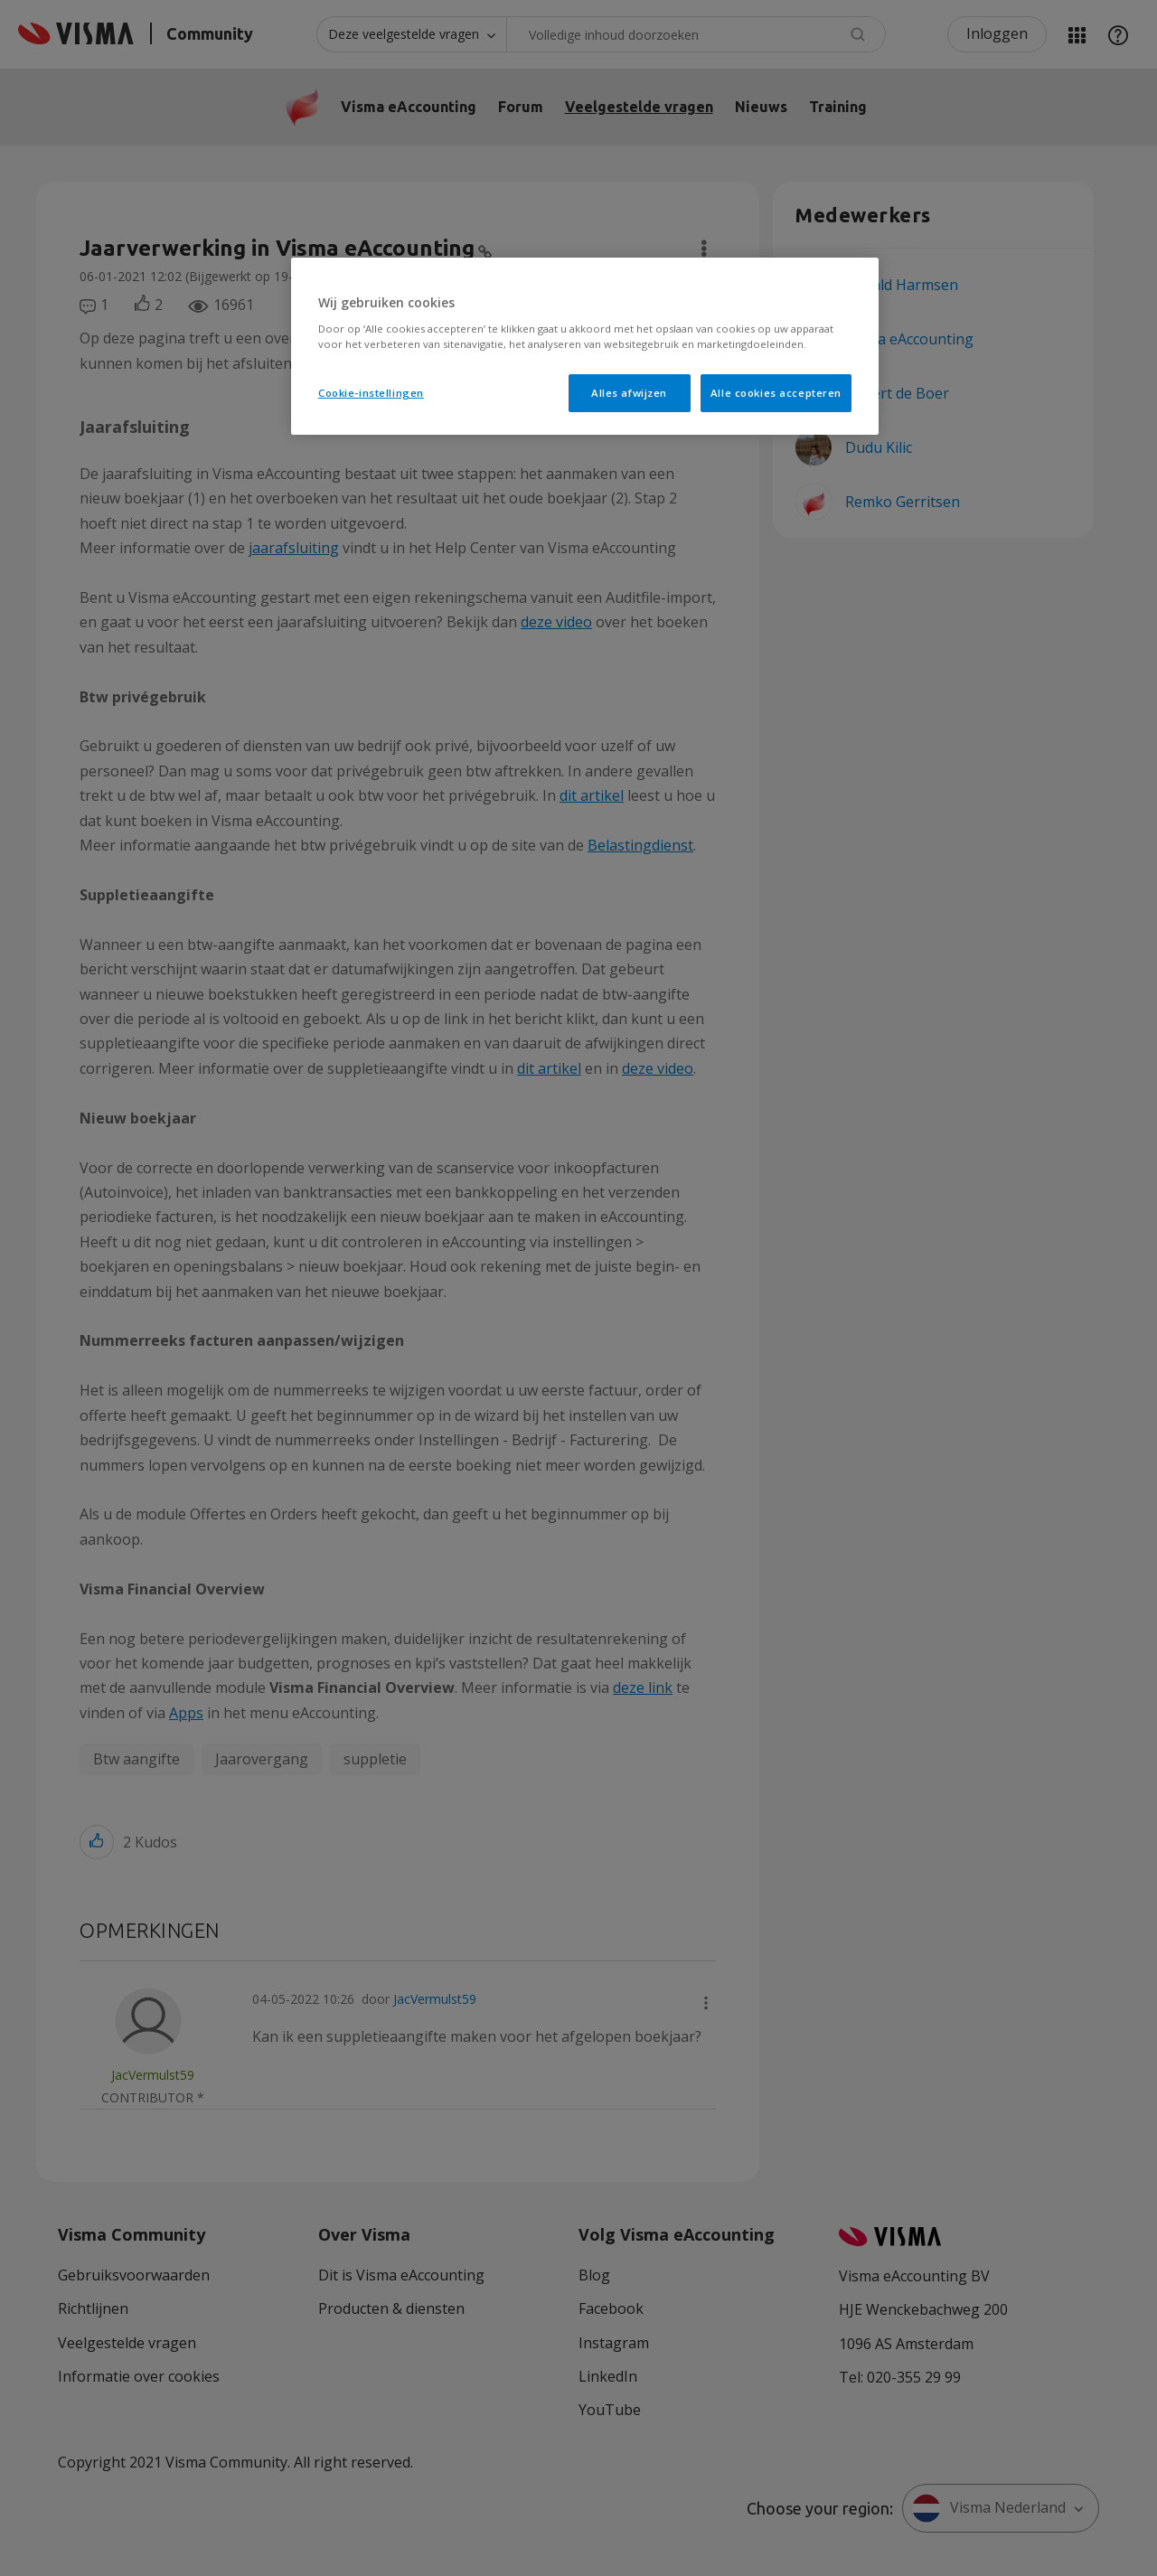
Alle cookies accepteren (776, 393)
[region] (585, 346)
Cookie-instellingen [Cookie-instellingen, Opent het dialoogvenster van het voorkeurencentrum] (371, 393)
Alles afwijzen (629, 393)
